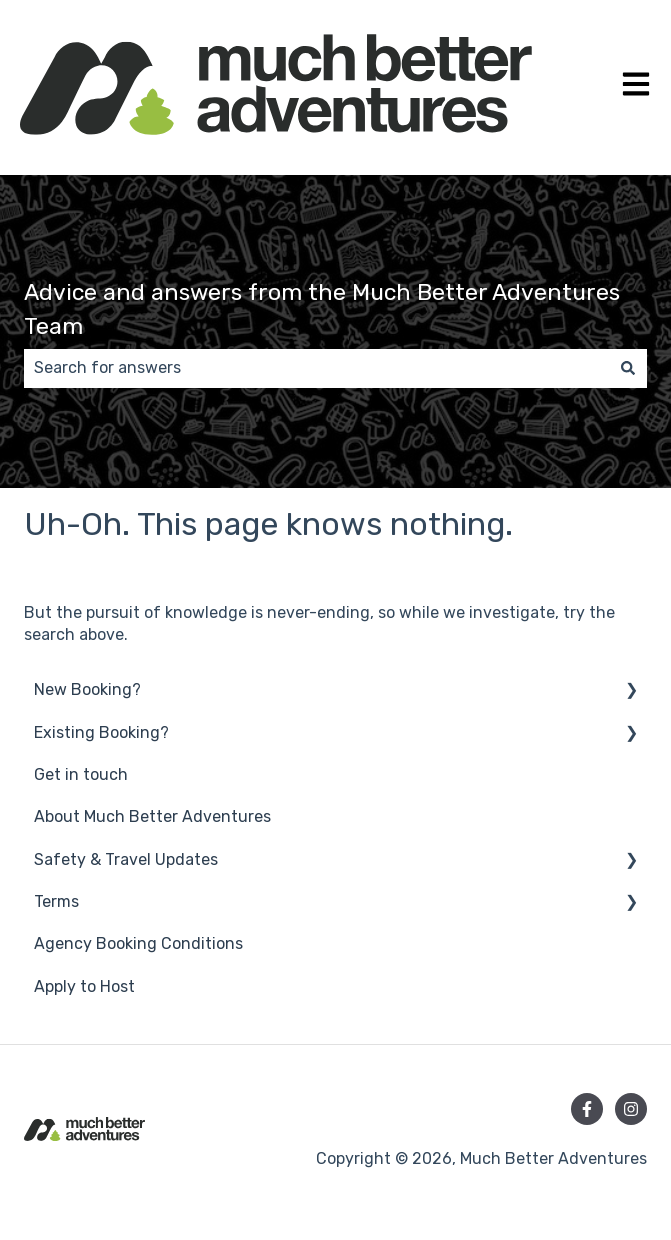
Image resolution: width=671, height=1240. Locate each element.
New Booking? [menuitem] (87, 689)
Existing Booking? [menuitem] (101, 732)
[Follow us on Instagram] (631, 1109)
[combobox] (316, 368)
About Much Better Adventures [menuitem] (152, 816)
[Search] (628, 368)
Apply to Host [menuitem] (84, 986)
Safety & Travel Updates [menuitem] (126, 859)
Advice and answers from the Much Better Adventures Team (322, 309)
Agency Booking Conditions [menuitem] (138, 943)
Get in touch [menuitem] (81, 774)
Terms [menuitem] (56, 901)
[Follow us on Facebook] (587, 1109)
